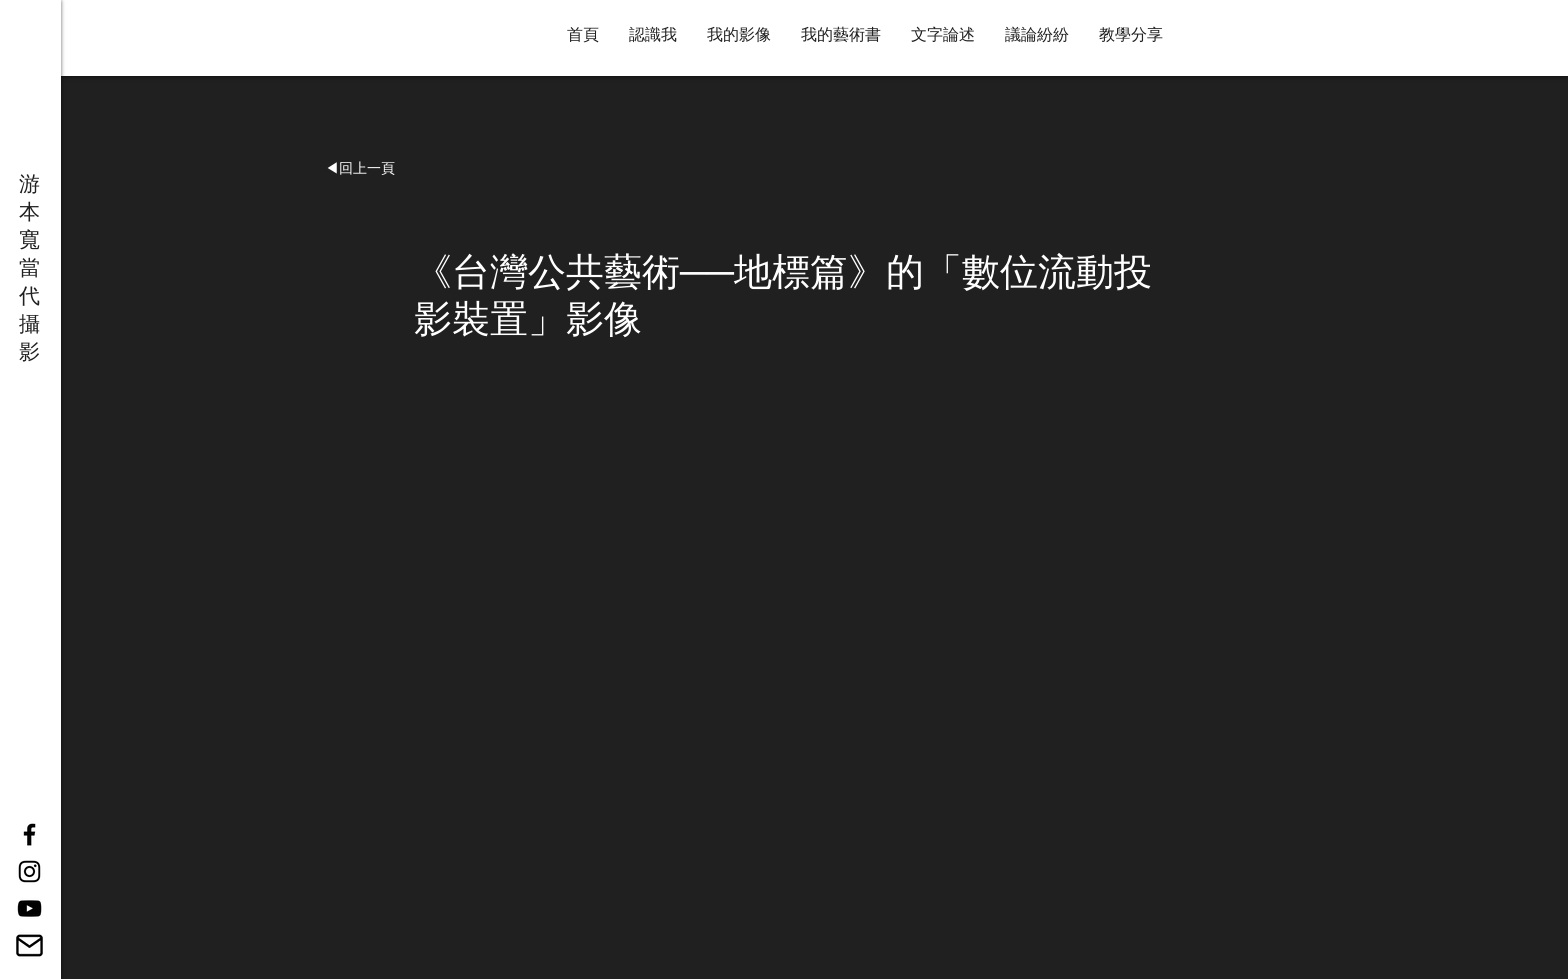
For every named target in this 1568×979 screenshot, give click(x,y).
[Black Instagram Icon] (29, 871)
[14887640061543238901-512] (29, 945)
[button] (360, 169)
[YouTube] (29, 908)
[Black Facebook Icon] (29, 834)
